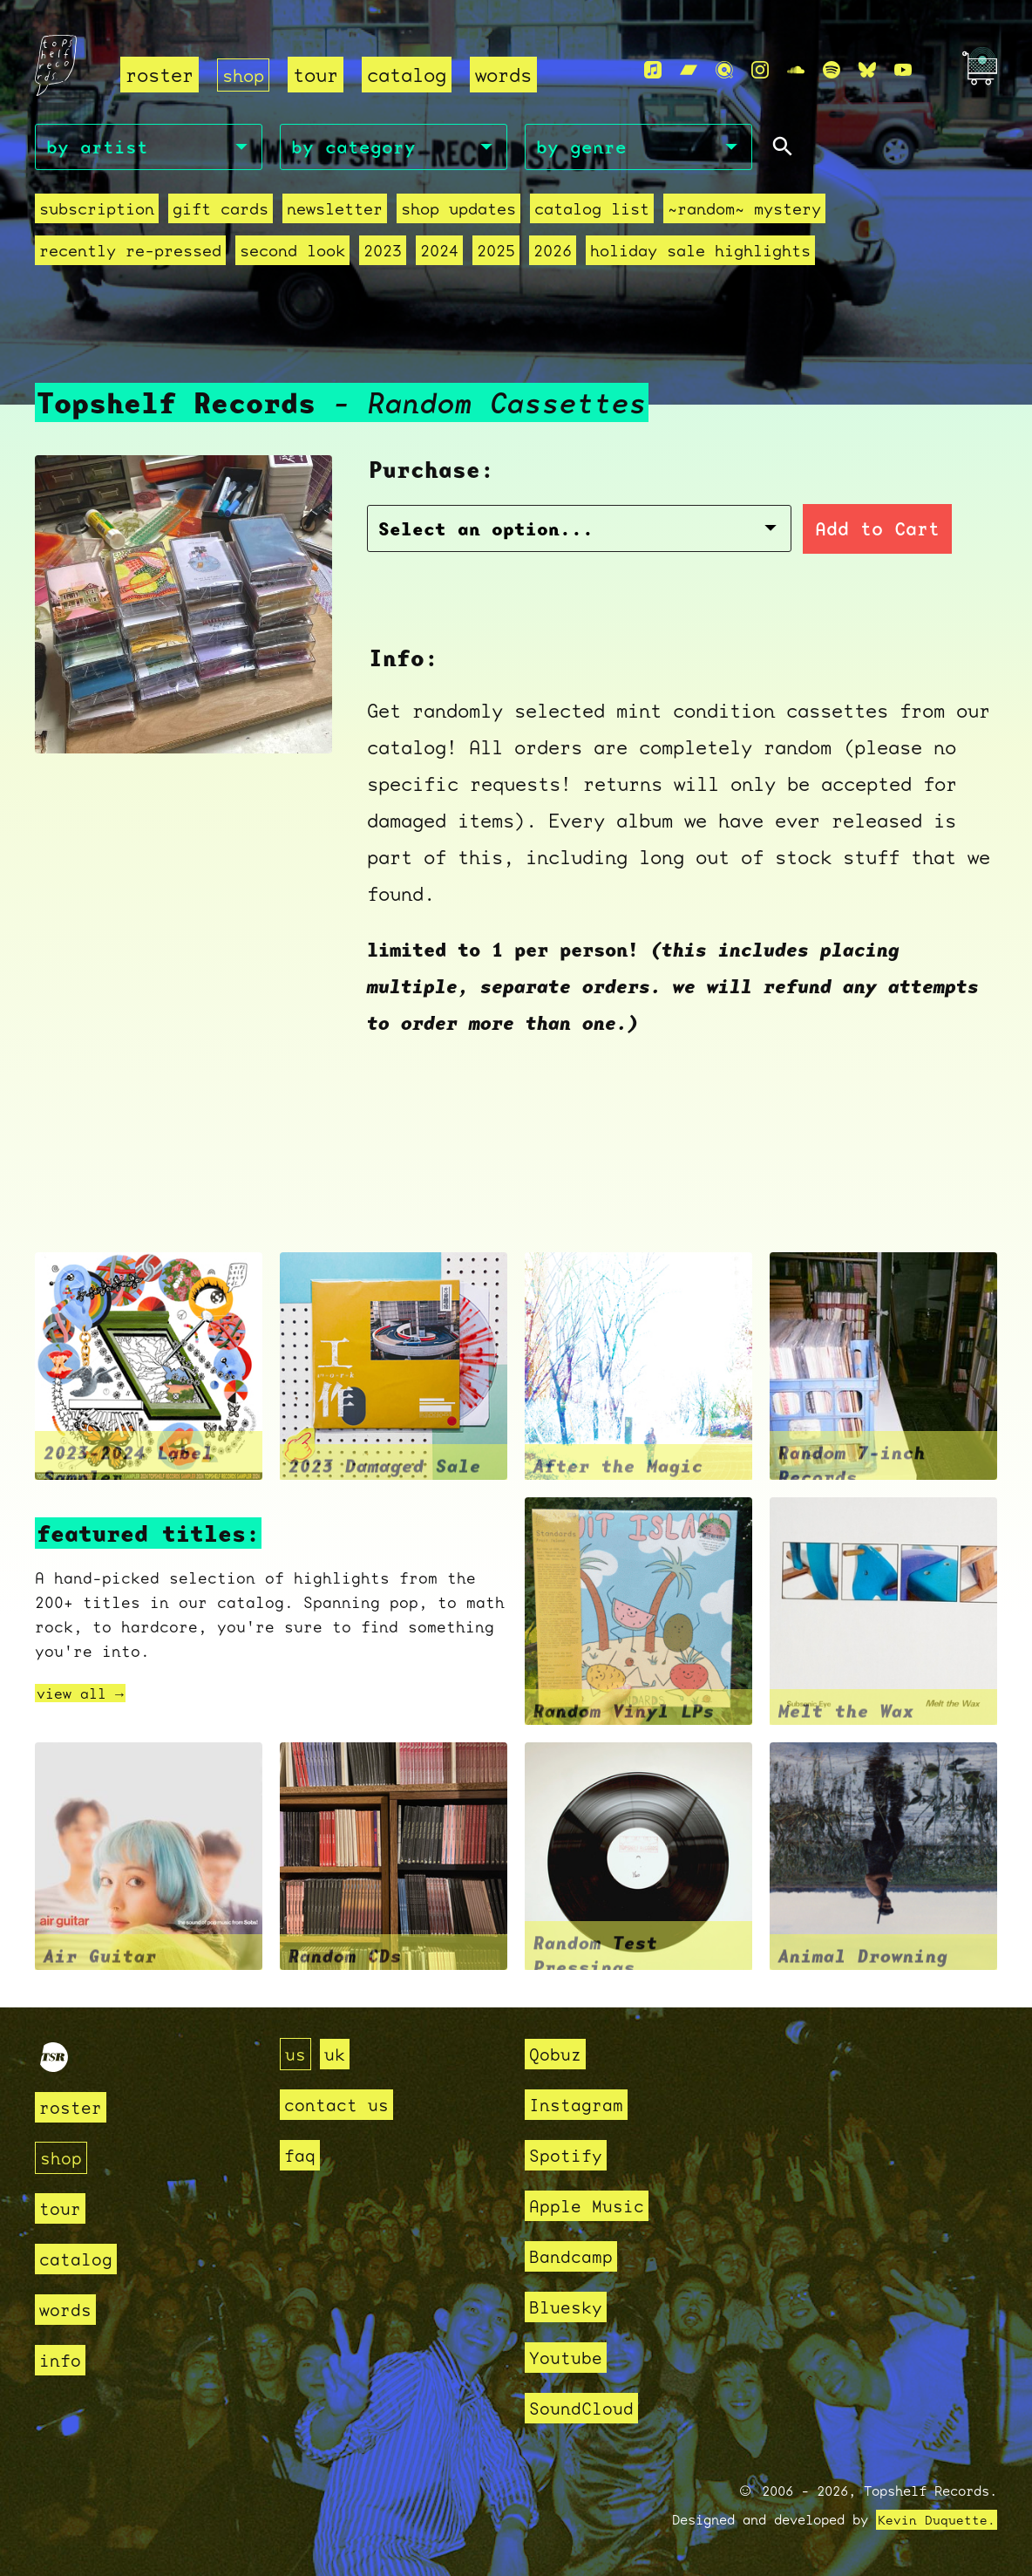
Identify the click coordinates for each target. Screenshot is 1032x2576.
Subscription (96, 211)
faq (301, 2155)
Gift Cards (220, 211)
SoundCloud (585, 2408)
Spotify (568, 2155)
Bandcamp (574, 2256)
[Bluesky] (867, 70)
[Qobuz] (724, 70)
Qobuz (557, 2054)
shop (245, 74)
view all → (84, 1695)
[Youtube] (903, 70)
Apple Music (591, 2206)
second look (292, 253)
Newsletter (335, 211)
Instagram (580, 2104)
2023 (382, 253)
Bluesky (568, 2307)
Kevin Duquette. (936, 2520)
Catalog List (591, 211)
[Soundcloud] (795, 70)
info (62, 2360)
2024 (439, 253)
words (507, 74)
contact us (340, 2104)
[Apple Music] (652, 70)
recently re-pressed (130, 253)
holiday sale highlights (700, 253)
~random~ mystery (744, 211)
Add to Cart (768, 531)
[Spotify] (831, 70)
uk (337, 2054)
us (296, 2054)
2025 (496, 253)
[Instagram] (760, 70)
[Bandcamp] (688, 70)
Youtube (568, 2357)
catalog (410, 74)
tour (319, 74)
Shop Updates (458, 211)
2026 (552, 253)
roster (160, 74)
